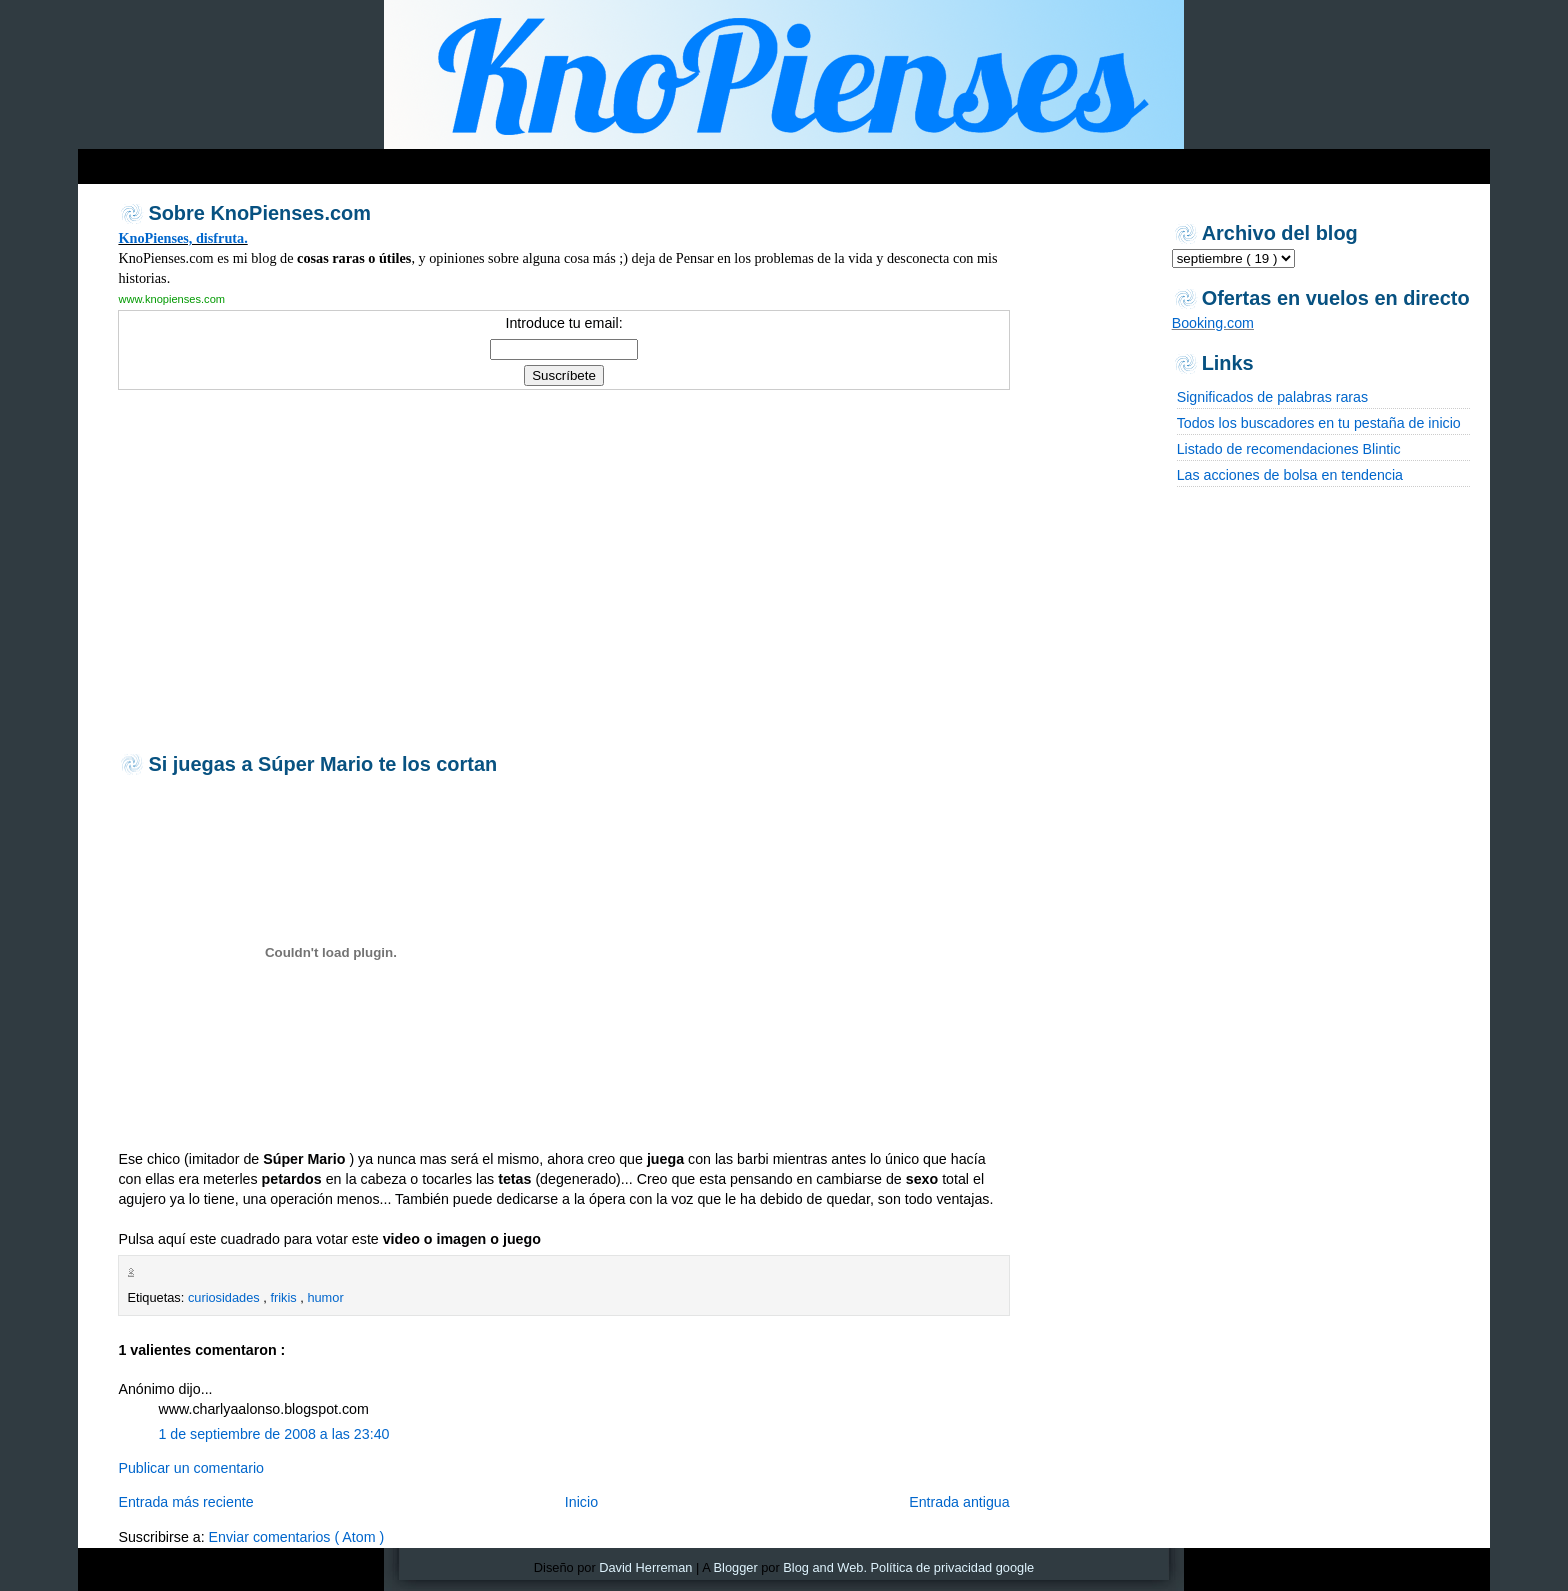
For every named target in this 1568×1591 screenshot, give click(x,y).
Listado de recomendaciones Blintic (1289, 449)
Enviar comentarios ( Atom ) (297, 1537)
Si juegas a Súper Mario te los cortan (322, 764)
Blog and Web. (825, 1567)
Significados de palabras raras (1272, 397)
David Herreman (645, 1567)
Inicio (581, 1502)
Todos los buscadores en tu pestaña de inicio (1319, 423)
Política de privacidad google (953, 1567)
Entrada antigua (959, 1502)
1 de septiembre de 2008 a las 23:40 (273, 1434)
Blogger (736, 1567)
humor (325, 1297)
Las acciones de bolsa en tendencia (1290, 475)
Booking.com (1213, 323)
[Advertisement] (563, 569)
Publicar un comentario (191, 1468)
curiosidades (225, 1297)
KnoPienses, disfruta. (182, 238)
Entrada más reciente (185, 1502)
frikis (285, 1297)
